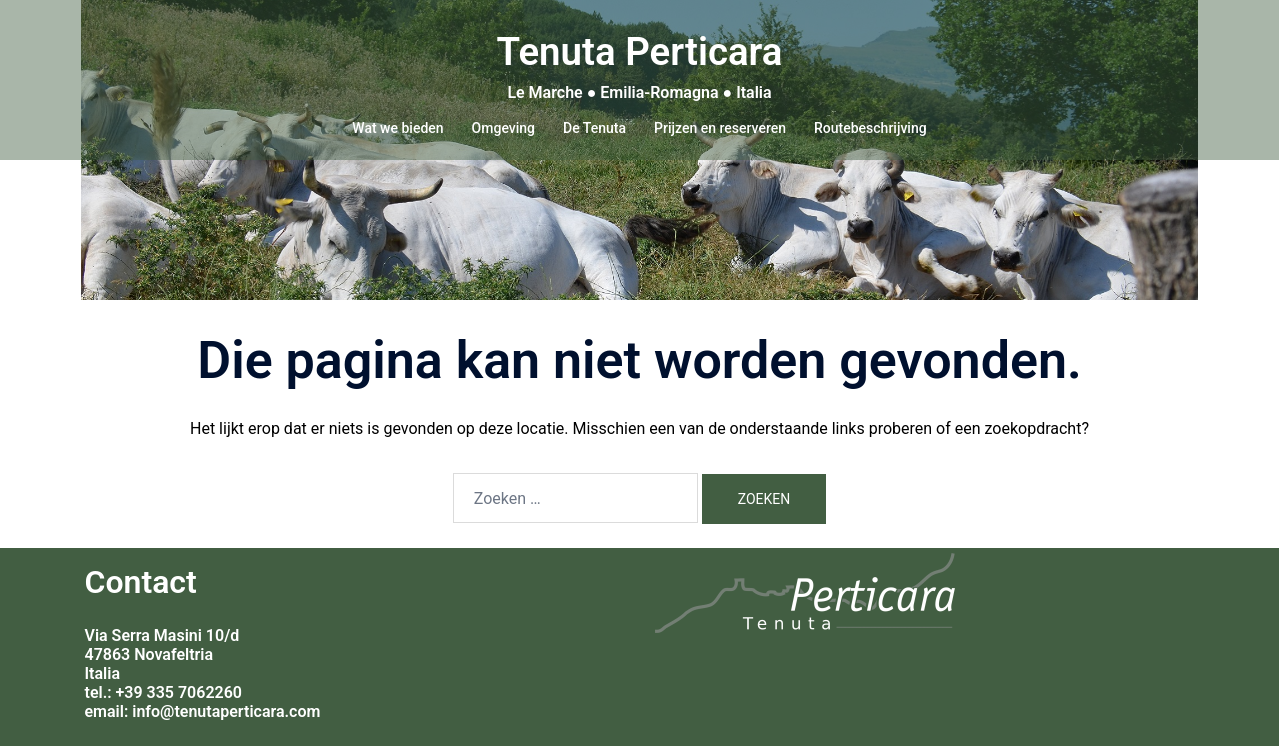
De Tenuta (594, 128)
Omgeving (503, 128)
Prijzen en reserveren (720, 128)
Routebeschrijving (870, 128)
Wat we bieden (397, 128)
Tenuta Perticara (639, 48)
